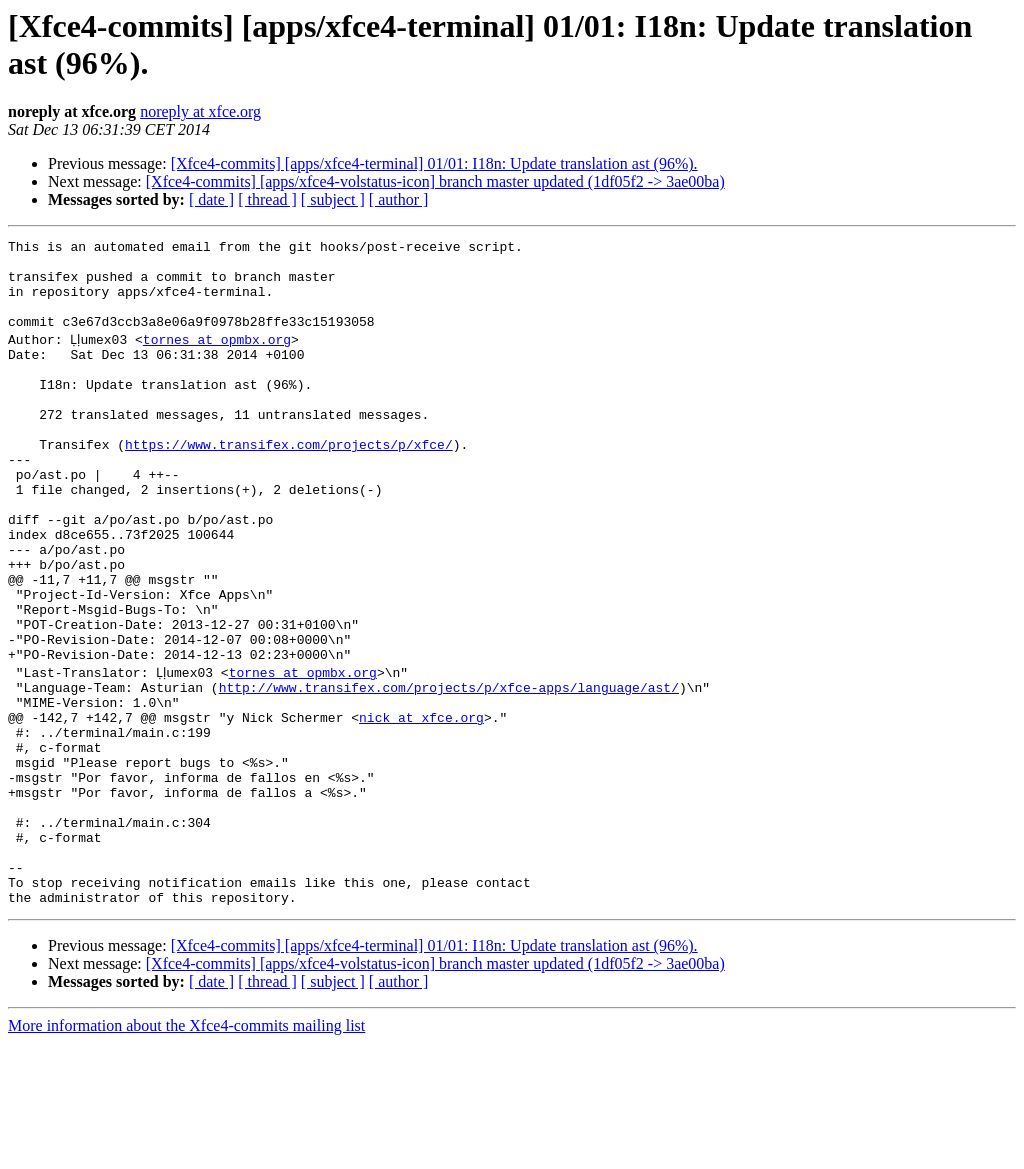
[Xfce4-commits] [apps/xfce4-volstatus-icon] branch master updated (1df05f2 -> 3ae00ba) (435, 181)
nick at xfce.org (421, 807)
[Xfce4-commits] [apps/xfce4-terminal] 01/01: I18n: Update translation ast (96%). (434, 163)
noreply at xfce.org (200, 111)
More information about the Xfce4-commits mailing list (186, 1151)
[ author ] (399, 199)
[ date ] (211, 199)
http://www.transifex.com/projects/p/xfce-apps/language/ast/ (449, 771)
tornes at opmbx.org (222, 357)
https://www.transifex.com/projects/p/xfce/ (289, 483)
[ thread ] (267, 199)
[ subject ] (333, 199)
